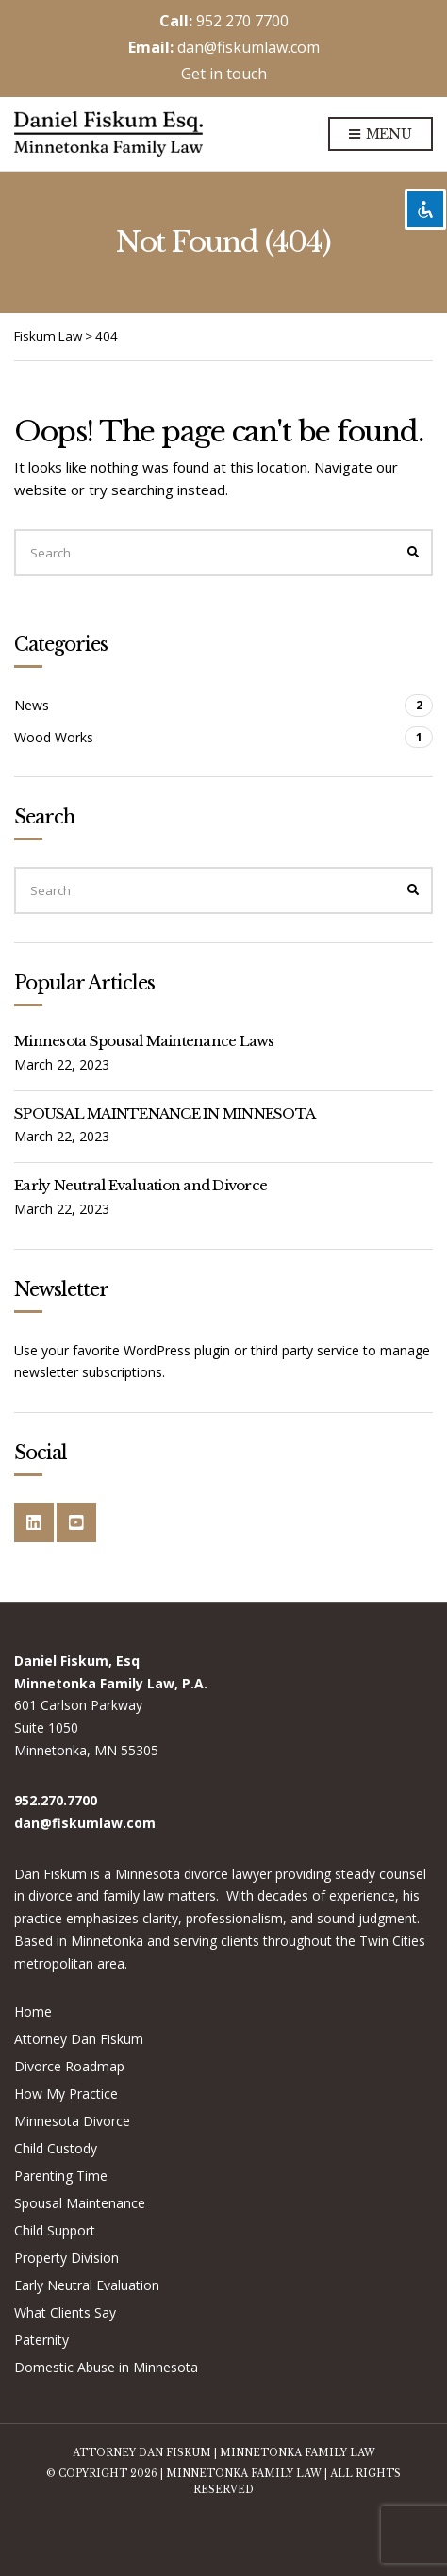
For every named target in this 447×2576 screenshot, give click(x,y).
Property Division (66, 2258)
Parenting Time (61, 2176)
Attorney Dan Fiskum (78, 2039)
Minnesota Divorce (72, 2121)
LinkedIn (34, 1522)
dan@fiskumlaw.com (248, 47)
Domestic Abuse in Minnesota (106, 2367)
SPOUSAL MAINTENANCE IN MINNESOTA (164, 1113)
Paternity (41, 2340)
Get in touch (224, 73)
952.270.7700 (55, 1800)
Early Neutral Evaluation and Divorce (140, 1185)
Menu (380, 134)
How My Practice (66, 2093)
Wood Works (53, 737)
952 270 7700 (242, 20)
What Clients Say (65, 2312)
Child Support (54, 2230)
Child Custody (55, 2148)
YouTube (76, 1522)
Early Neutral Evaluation (86, 2285)
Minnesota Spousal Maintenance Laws (144, 1041)
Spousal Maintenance (79, 2203)
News (31, 705)
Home (33, 2011)
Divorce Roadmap (69, 2066)
